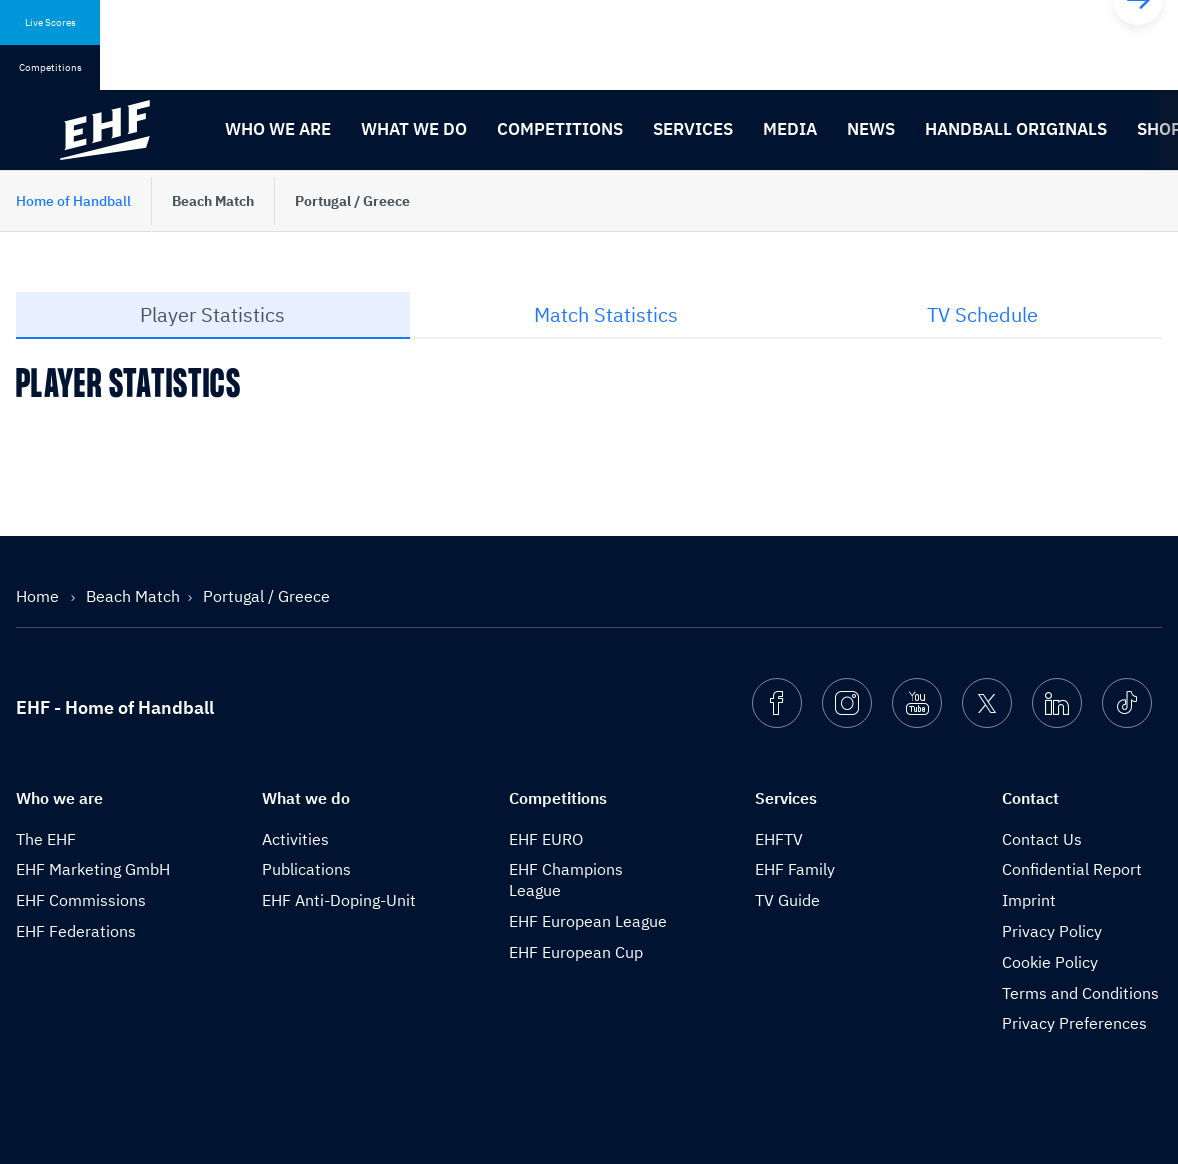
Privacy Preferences (1074, 1023)
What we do (414, 129)
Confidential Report (1072, 869)
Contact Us (1042, 839)
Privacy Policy (1052, 931)
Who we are (278, 129)
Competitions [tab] (50, 67)
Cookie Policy (1050, 962)
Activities (295, 839)
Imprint (1029, 900)
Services (693, 129)
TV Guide (787, 900)
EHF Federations (76, 931)
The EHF (46, 839)
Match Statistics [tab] (606, 314)
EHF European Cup (576, 952)
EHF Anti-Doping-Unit (339, 900)
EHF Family (795, 869)
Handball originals (1016, 129)
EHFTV (779, 839)
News (871, 129)
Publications (306, 869)
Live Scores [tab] (50, 22)
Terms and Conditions (1080, 993)
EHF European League (588, 921)
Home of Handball (73, 201)
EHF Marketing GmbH (93, 869)
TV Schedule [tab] (982, 314)
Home (39, 596)
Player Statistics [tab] (212, 314)
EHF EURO (546, 839)
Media (790, 129)
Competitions (560, 129)
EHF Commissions (81, 900)
